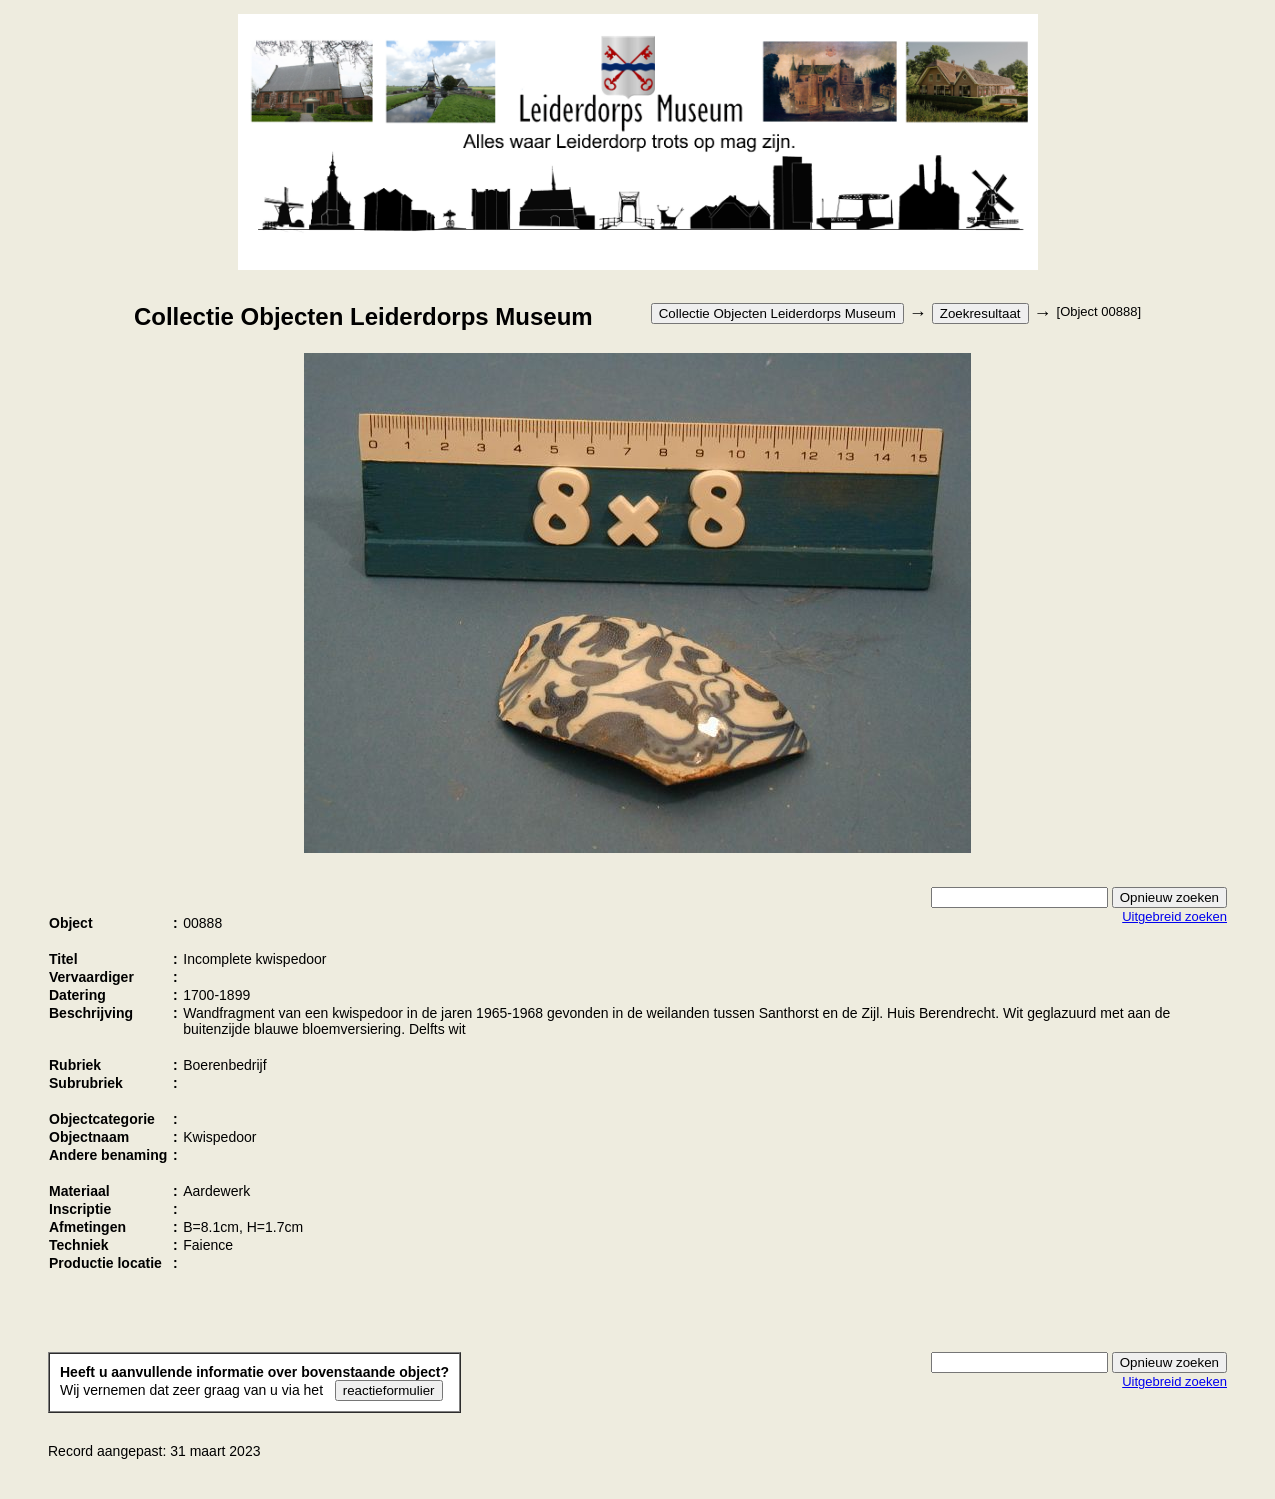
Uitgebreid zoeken (1174, 916)
